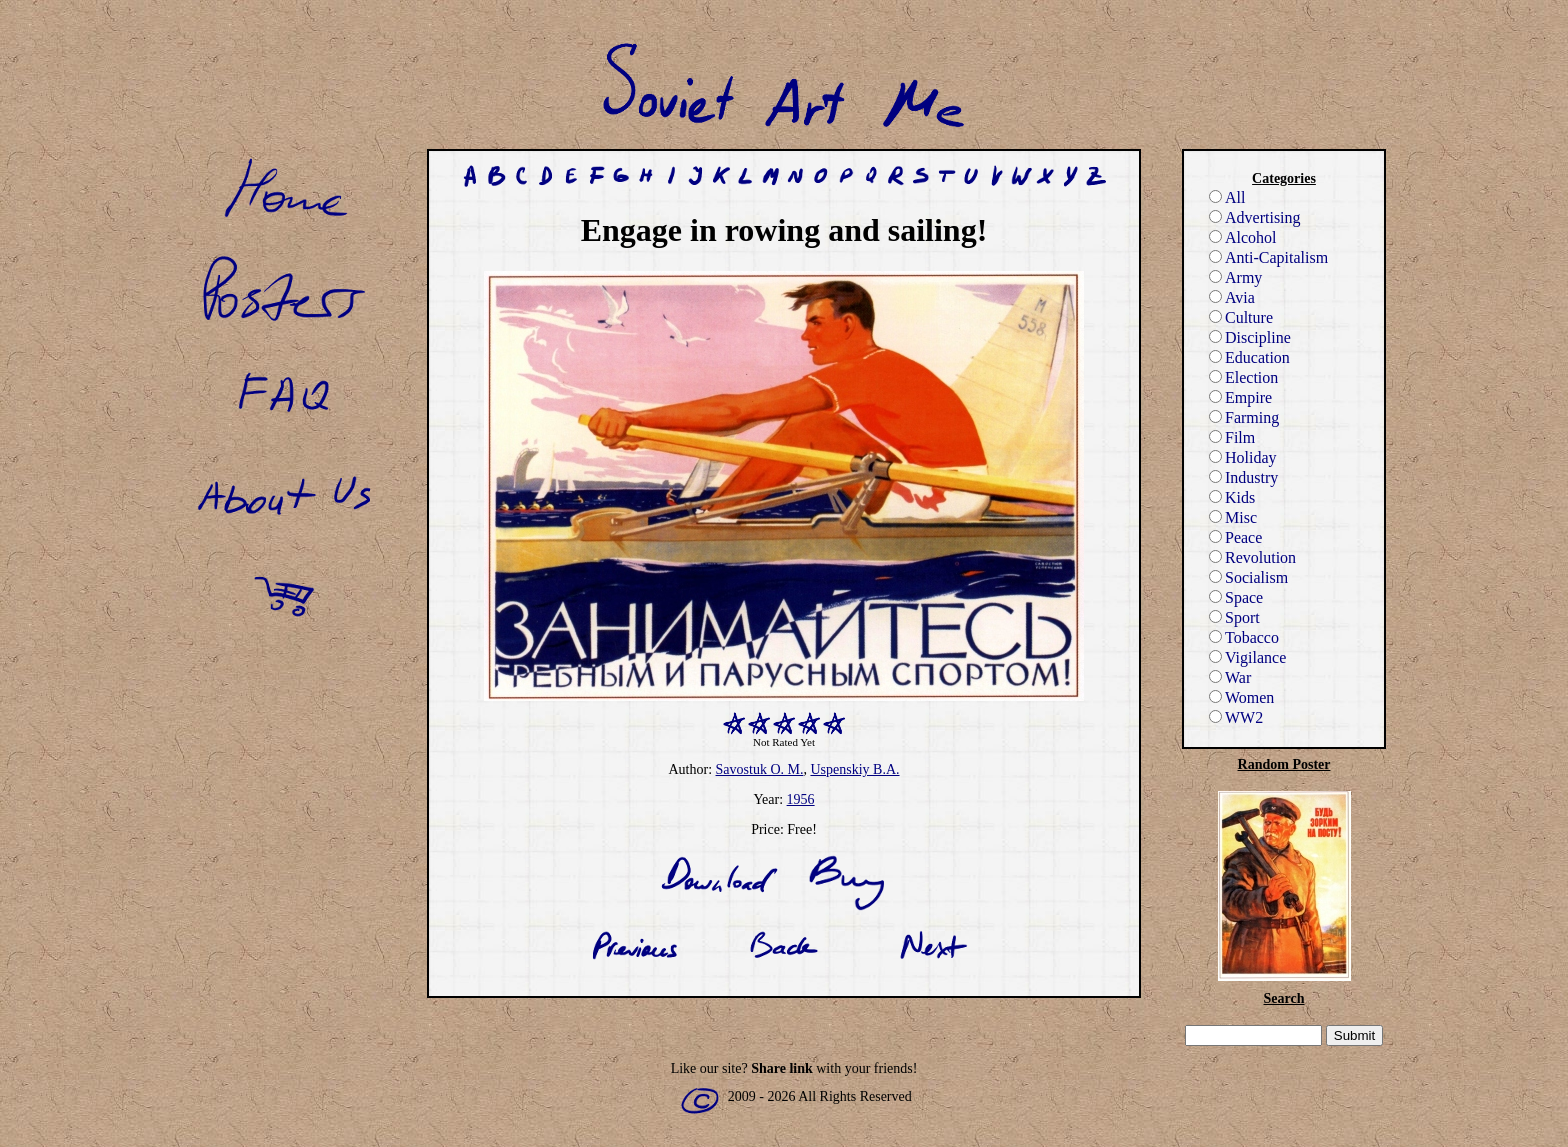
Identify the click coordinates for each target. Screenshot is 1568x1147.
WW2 (1236, 717)
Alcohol (1243, 237)
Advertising (1255, 217)
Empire (1240, 397)
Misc (1233, 517)
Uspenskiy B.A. (854, 769)
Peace (1235, 537)
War (1230, 677)
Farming (1244, 417)
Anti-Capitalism (1268, 257)
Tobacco (1244, 637)
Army (1235, 277)
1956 (801, 799)
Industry (1243, 477)
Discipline (1250, 337)
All (1227, 197)
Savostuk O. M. (760, 769)
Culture (1241, 317)
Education (1249, 357)
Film (1232, 437)
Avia (1232, 297)
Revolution (1252, 557)
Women (1241, 697)
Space (1236, 597)
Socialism (1248, 577)
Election (1243, 377)
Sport (1234, 617)
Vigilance (1247, 657)
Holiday (1243, 457)
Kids (1232, 497)
